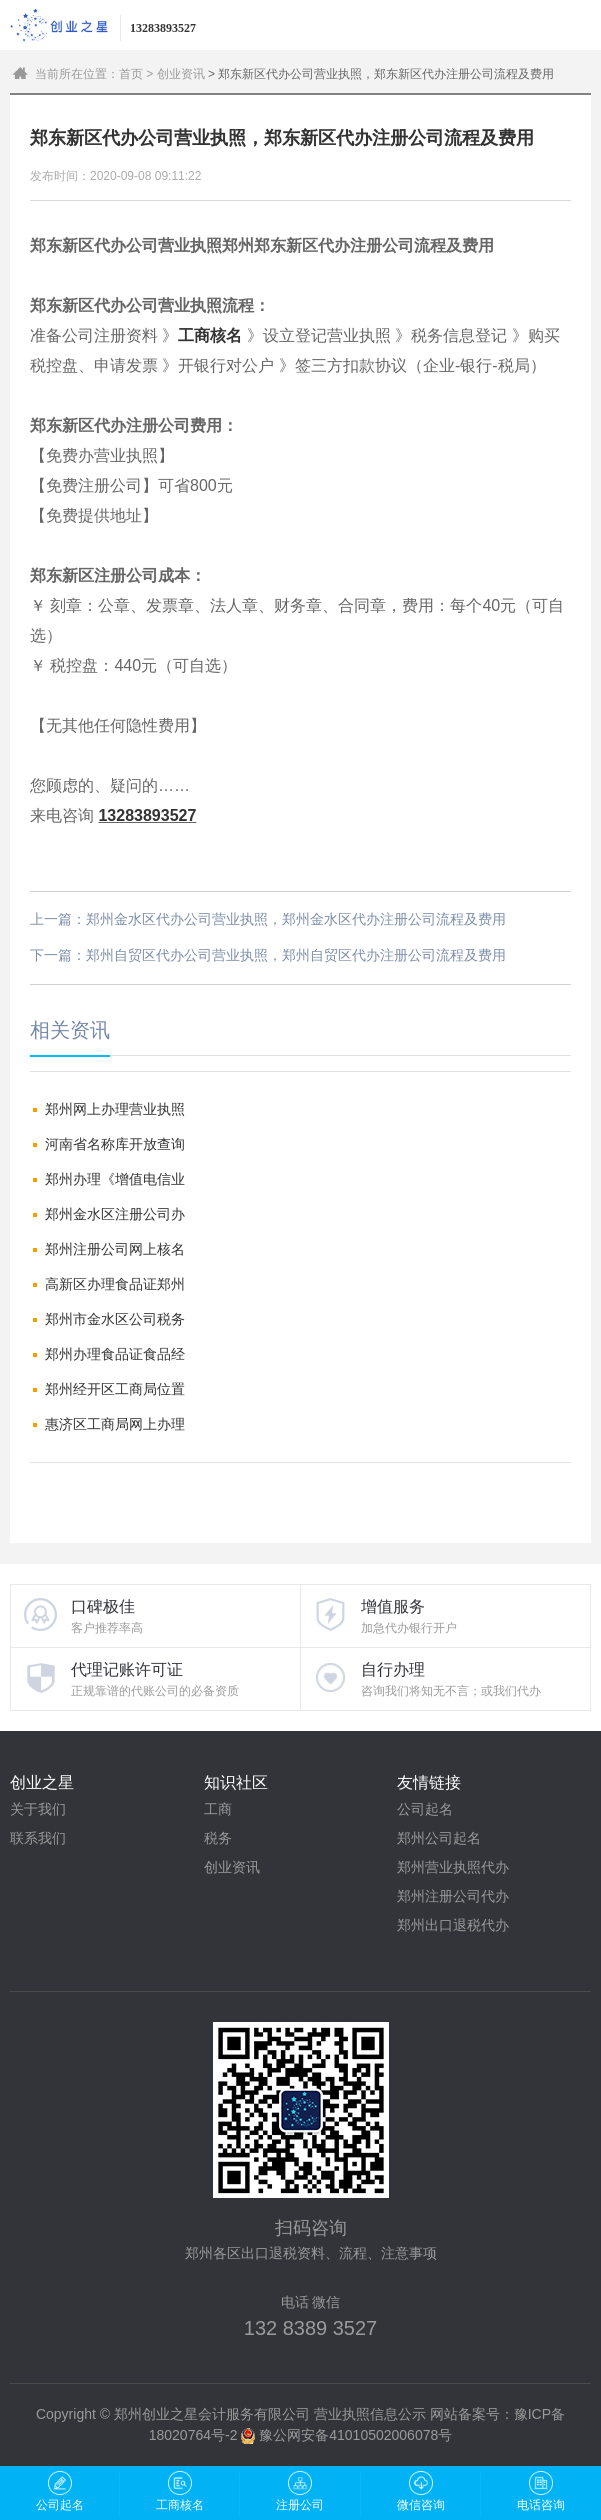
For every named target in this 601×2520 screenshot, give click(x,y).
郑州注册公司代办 (453, 1896)
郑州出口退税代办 (453, 1925)
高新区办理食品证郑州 (115, 1284)
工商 (218, 1809)
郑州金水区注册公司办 (115, 1214)
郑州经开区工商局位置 (115, 1389)
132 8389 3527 (310, 2328)
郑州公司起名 (439, 1838)
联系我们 (38, 1838)
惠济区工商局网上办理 (115, 1424)
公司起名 (425, 1809)
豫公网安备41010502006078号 (355, 2435)
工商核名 (210, 335)
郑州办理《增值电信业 (115, 1179)
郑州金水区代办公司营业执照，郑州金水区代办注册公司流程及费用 (296, 919)
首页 (131, 74)
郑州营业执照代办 (453, 1867)
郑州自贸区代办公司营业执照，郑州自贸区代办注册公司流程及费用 (296, 955)
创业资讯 (181, 74)
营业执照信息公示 (370, 2414)
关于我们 (38, 1809)
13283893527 (147, 815)
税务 (218, 1838)
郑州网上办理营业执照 (115, 1109)
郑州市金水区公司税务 (115, 1319)
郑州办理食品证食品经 (115, 1354)
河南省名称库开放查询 (115, 1144)
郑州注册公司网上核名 (115, 1249)
